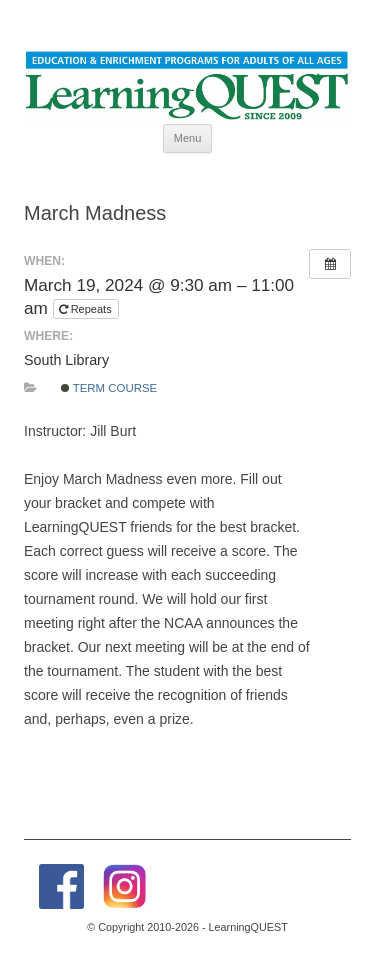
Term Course (109, 388)
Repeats (87, 309)
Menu (188, 138)
